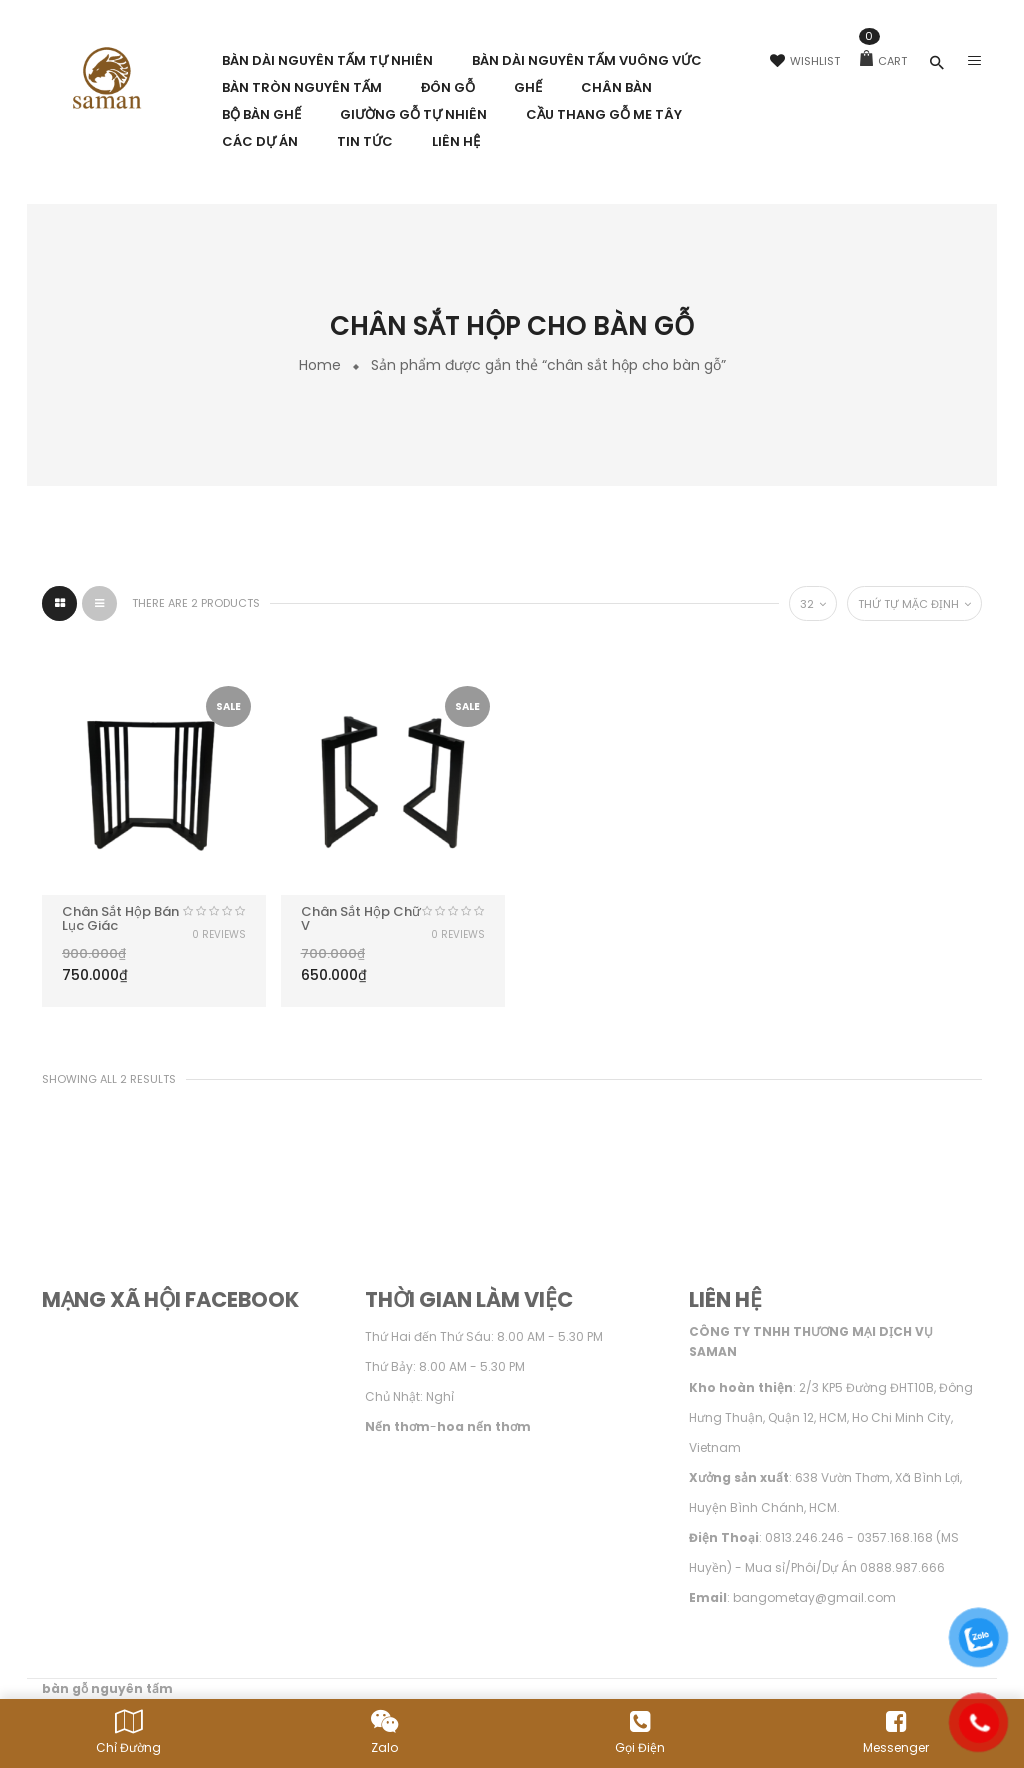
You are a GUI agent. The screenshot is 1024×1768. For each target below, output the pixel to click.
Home (320, 365)
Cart (883, 61)
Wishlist (805, 61)
